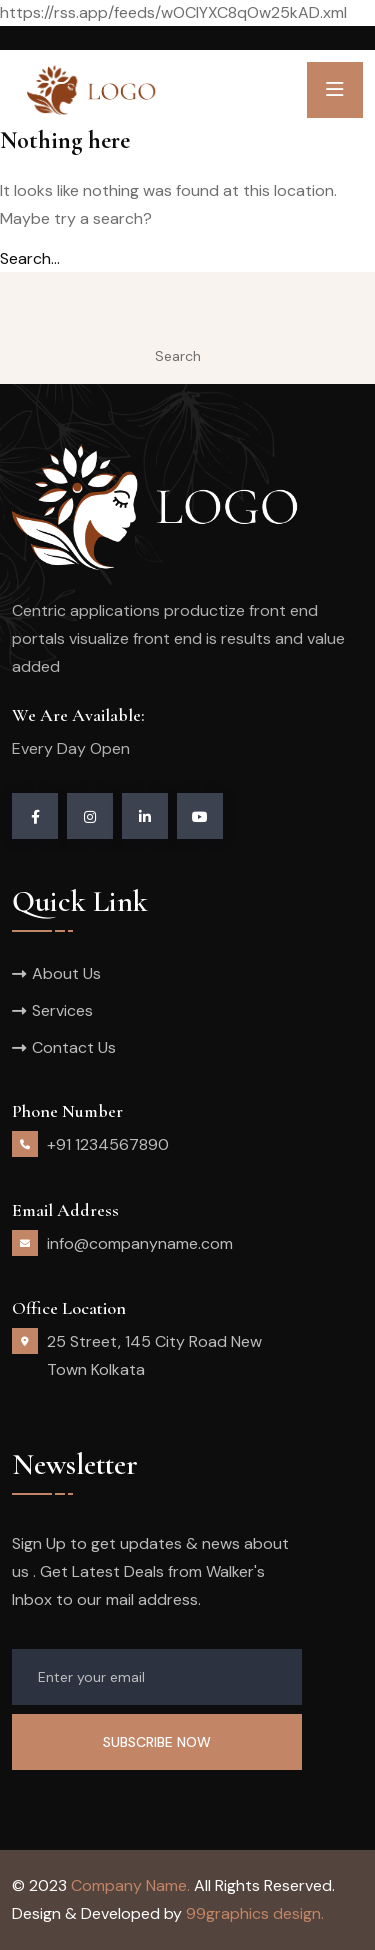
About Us (66, 973)
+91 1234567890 (108, 1144)
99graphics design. (255, 1913)
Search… (30, 258)
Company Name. (130, 1885)
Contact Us (74, 1047)
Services (62, 1010)
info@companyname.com (140, 1243)
